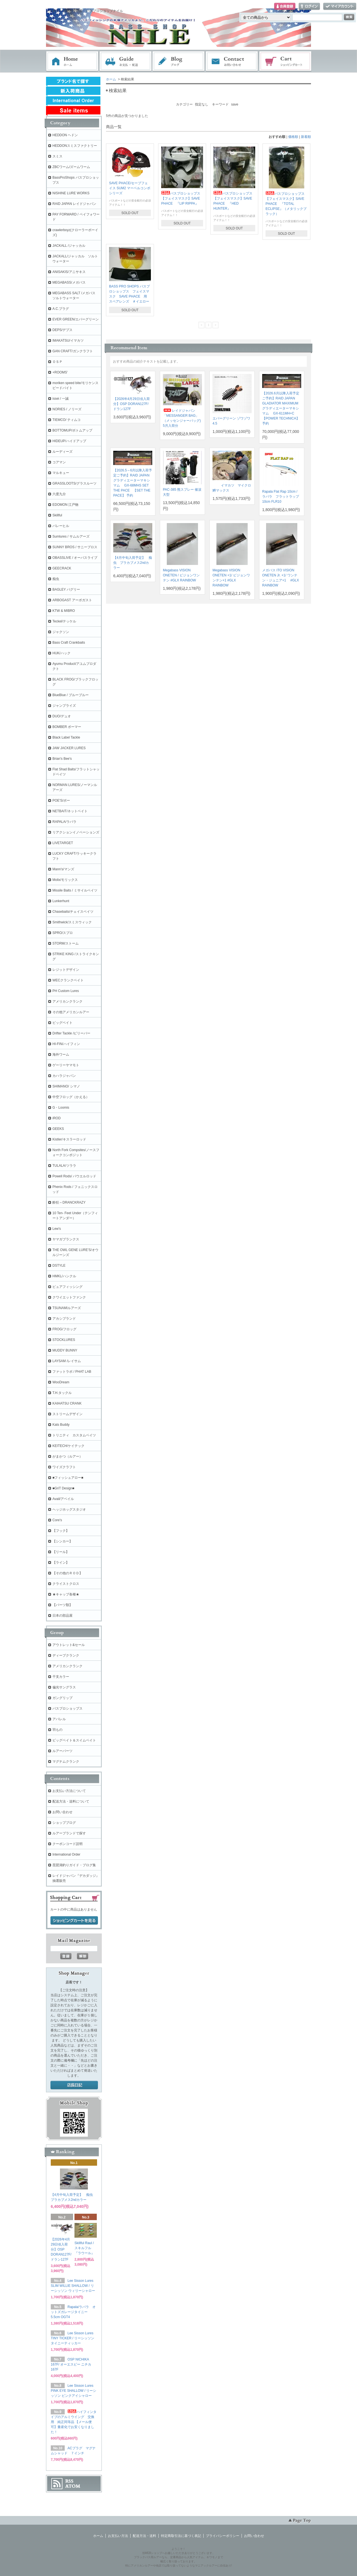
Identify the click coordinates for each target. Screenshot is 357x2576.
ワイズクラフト (64, 1467)
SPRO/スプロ (62, 933)
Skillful (57, 515)
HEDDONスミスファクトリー (74, 146)
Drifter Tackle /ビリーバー (71, 1033)
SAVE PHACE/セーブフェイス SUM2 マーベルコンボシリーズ (129, 188)
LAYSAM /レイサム (66, 1361)
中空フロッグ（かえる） (70, 1097)
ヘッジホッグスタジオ (69, 1509)
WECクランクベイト (68, 980)
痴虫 (55, 579)
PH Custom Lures (65, 991)
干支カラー (60, 1677)
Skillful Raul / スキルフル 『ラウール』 (86, 2248)
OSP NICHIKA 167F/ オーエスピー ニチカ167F (71, 2364)
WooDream (60, 1382)
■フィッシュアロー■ (67, 1478)
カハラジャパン (64, 1076)
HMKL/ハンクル (64, 1276)
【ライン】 (60, 1562)
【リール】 (60, 1552)
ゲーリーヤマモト (65, 1065)
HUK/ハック (61, 653)
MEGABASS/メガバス (69, 282)
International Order (66, 1854)
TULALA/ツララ (64, 1166)
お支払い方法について (69, 1791)
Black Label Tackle (66, 737)
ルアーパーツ (62, 1751)
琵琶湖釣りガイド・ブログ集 (74, 1865)
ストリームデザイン (67, 1414)
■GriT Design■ (63, 1488)
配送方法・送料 (144, 2536)
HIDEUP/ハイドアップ (69, 441)
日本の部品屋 (62, 1616)
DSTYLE (59, 1265)
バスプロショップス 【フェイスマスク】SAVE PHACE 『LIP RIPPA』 (182, 198)
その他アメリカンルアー (70, 1012)
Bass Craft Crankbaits (68, 642)
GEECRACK (61, 568)
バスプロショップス (67, 1708)
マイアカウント (339, 6)
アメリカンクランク (67, 1001)
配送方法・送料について (70, 1801)
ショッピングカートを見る (74, 1920)
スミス (57, 156)
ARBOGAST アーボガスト (72, 600)
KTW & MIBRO (63, 611)
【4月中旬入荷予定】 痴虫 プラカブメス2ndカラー (132, 563)
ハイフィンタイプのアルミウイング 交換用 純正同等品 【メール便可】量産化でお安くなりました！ (74, 2422)
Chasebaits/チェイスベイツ (72, 912)
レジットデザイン (65, 970)
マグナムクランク (65, 1761)
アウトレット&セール (68, 1645)
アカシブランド (64, 1319)
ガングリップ (62, 1698)
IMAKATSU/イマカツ (68, 340)
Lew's (56, 1229)
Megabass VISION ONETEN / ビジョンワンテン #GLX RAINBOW (181, 575)
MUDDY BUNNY (64, 1350)
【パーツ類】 (62, 1605)
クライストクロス (65, 1584)
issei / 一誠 (60, 399)
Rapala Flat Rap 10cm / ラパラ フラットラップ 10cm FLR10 (280, 497)
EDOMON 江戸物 (65, 505)
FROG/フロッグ (64, 1329)
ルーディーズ (62, 452)
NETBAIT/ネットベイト (70, 811)
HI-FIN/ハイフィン (66, 1044)
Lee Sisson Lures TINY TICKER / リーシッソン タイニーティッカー (72, 2338)
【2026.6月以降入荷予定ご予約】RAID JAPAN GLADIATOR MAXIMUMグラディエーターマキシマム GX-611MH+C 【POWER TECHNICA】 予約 (281, 408)
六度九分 (59, 494)
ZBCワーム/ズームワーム (71, 167)
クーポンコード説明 (67, 1844)
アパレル (59, 1719)
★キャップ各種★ (65, 1594)
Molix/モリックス (65, 880)
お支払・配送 (125, 61)
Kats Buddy (60, 1425)
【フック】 (60, 1531)
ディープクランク (65, 1655)
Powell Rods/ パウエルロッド (74, 1176)
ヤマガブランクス (65, 1239)
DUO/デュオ (61, 716)
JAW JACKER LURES (69, 748)
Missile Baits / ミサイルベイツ (74, 890)
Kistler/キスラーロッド (69, 1139)
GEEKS (58, 1129)
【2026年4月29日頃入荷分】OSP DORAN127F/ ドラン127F (131, 404)
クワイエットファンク (69, 1297)
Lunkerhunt (60, 901)
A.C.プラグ (60, 309)
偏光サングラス (64, 1687)
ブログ (179, 61)
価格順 (293, 137)
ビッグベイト (62, 1023)
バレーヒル (60, 526)
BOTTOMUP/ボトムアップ (72, 430)
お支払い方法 (118, 2536)
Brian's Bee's (62, 759)
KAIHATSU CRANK (66, 1403)
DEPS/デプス (62, 330)
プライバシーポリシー (222, 2536)
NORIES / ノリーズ (66, 409)
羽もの (57, 1730)
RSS (69, 2481)
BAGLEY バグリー (66, 589)
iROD (56, 1118)
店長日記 (74, 2085)
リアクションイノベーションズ (75, 832)
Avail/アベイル (63, 1499)
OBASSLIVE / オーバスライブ (74, 558)
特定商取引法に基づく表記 (181, 2536)
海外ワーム (60, 1054)
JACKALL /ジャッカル (68, 246)
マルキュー (60, 473)
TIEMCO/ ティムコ (66, 420)
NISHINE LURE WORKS (71, 193)
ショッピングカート (285, 61)
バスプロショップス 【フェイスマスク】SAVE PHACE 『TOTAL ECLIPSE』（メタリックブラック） (287, 204)
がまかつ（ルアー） (67, 1456)
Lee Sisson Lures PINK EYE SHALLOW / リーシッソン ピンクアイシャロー (73, 2391)
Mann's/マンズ (63, 869)
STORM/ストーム (65, 943)
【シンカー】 (62, 1541)
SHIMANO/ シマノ (66, 1086)
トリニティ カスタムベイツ (74, 1435)
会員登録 (285, 6)
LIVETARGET (62, 843)
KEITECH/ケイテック (68, 1446)
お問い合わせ (232, 61)
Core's (57, 1520)
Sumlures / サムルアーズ (71, 536)
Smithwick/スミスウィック (72, 922)
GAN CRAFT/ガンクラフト (72, 351)
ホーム (72, 61)
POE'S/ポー (61, 800)
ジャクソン (60, 632)
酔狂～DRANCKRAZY (69, 1202)
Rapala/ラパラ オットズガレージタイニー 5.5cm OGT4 (73, 2312)
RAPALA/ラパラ (64, 822)
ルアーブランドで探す (69, 1833)
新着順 (306, 137)
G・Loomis (60, 1108)
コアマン (59, 462)
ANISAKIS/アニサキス (69, 272)
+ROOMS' (60, 372)
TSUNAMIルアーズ (66, 1308)
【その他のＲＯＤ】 (67, 1573)
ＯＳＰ (57, 362)
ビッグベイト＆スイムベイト (74, 1740)
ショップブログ (64, 1823)
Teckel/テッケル (64, 621)
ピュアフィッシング (67, 1287)
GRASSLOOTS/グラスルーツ (74, 483)
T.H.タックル (62, 1393)
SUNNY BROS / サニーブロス (74, 547)
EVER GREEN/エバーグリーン (75, 319)
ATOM (72, 2486)
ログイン (309, 6)
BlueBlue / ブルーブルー (70, 695)
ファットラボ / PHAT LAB (71, 1372)
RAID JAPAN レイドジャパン (74, 204)
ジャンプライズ (64, 706)
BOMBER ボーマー (66, 727)
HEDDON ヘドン (65, 135)
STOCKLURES (63, 1340)
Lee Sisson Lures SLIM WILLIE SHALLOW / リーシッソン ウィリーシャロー (73, 2286)
